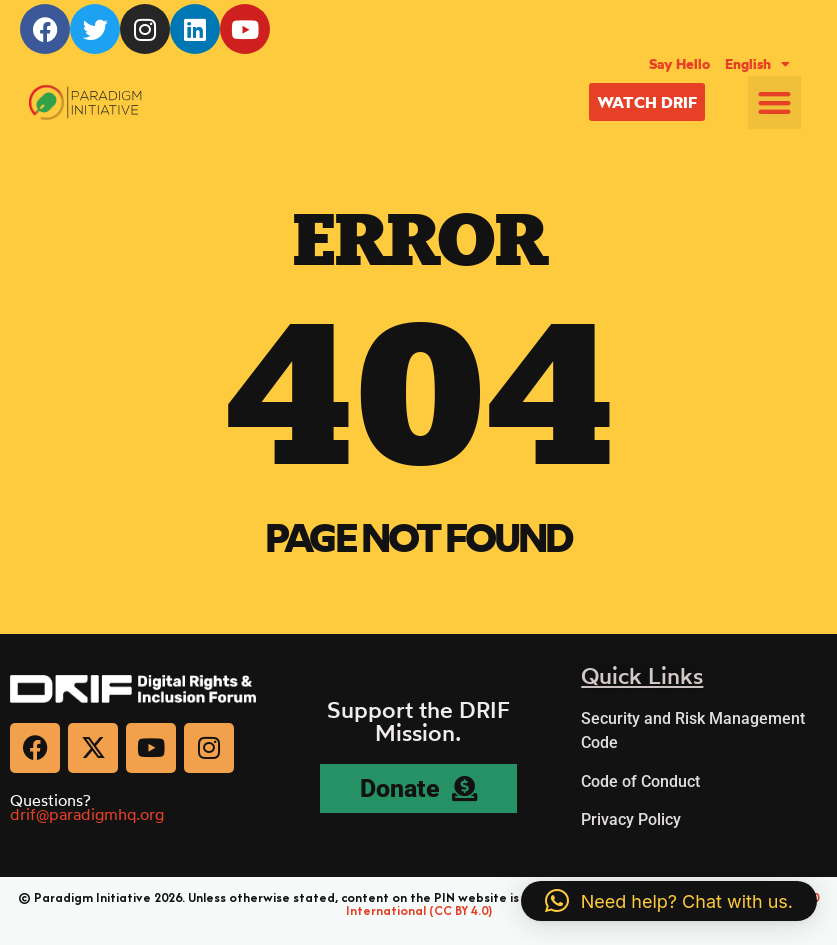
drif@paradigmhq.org (87, 814)
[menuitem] (757, 64)
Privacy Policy (631, 819)
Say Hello (679, 64)
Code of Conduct (640, 781)
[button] (774, 102)
